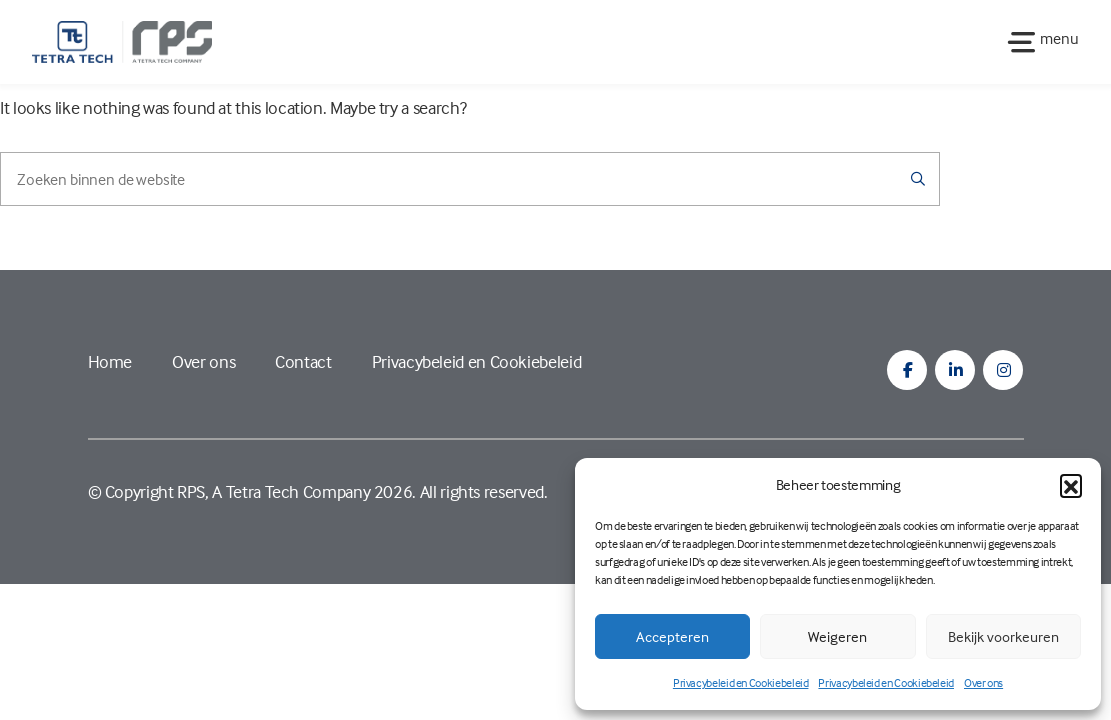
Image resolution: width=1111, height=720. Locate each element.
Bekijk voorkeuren (1003, 636)
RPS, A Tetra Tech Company (273, 491)
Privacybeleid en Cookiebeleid (741, 682)
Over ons (983, 682)
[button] (1071, 485)
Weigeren (837, 636)
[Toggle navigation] (1037, 41)
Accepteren (672, 636)
